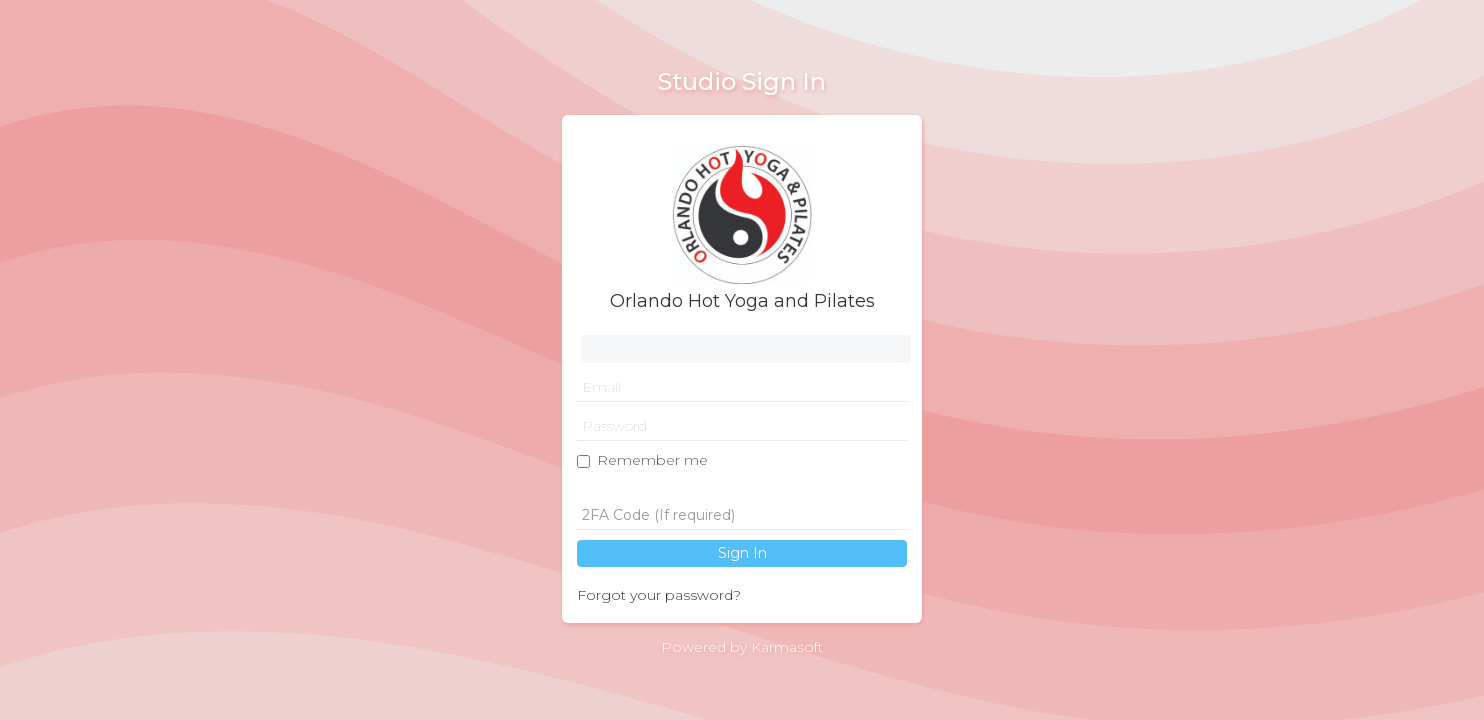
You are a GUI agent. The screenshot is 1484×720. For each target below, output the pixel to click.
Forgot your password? (659, 595)
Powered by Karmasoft (742, 647)
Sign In (742, 553)
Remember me (652, 460)
